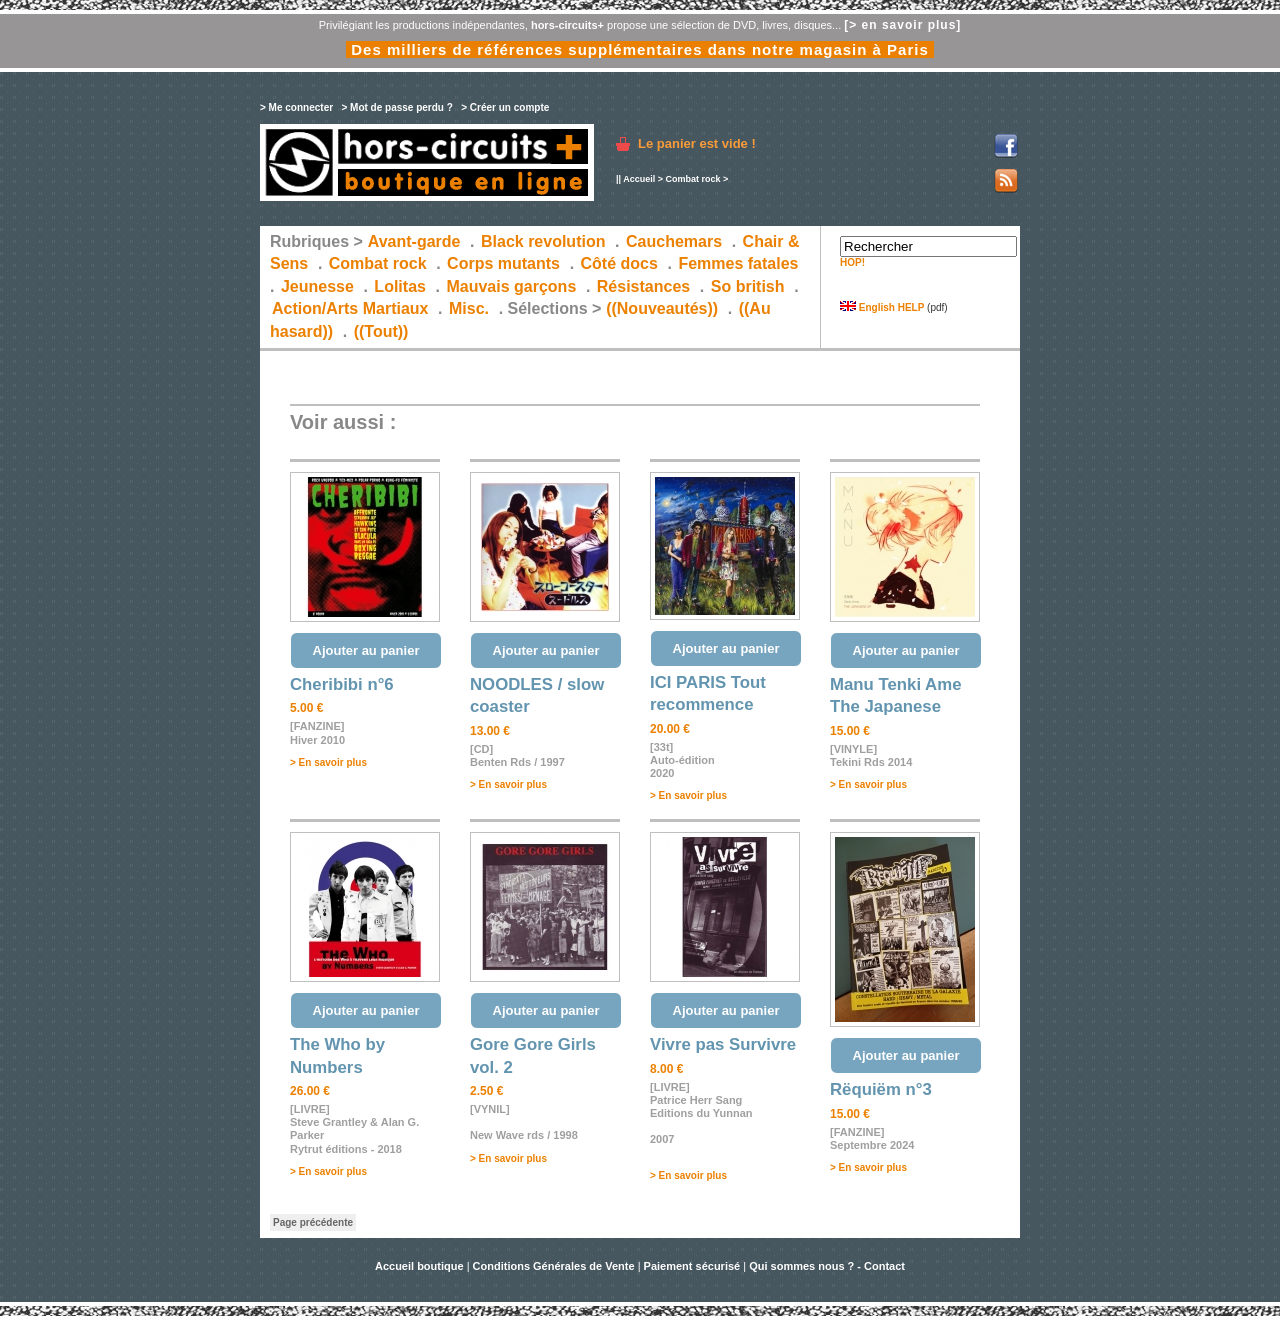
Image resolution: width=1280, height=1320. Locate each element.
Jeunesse (317, 286)
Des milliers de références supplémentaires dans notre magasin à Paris (640, 49)
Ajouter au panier (366, 650)
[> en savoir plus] (902, 25)
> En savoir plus (328, 762)
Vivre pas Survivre (723, 1044)
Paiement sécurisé (692, 1266)
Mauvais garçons (511, 286)
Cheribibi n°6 (342, 684)
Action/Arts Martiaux (350, 308)
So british (748, 286)
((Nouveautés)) (662, 308)
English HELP (882, 307)
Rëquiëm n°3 (881, 1089)
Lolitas (400, 286)
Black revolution (543, 241)
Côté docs (619, 263)
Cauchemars (674, 241)
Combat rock (692, 179)
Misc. (469, 308)
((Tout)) (381, 331)
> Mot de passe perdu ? (396, 107)
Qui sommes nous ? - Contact (827, 1266)
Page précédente (313, 1222)
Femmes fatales (738, 263)
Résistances (643, 286)
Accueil (639, 179)
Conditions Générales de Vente (554, 1266)
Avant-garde (414, 241)
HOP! (852, 262)
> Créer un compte (505, 107)
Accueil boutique (421, 1266)
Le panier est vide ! (697, 143)
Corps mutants (505, 263)
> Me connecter (296, 107)
